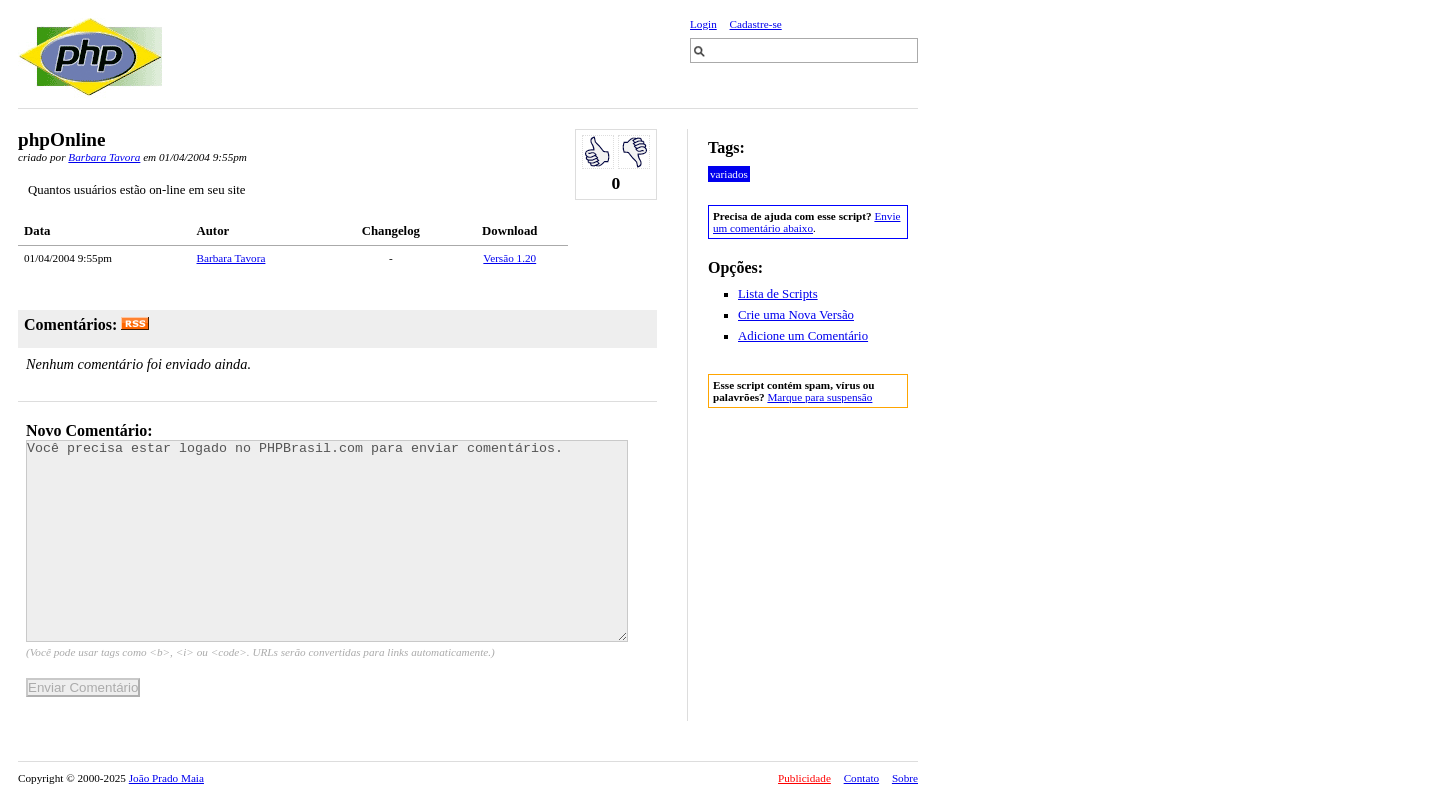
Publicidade (804, 778)
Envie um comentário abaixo (806, 222)
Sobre (905, 778)
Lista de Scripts (778, 294)
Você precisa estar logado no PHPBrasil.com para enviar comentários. (327, 541)
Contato (861, 778)
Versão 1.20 (509, 258)
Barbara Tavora (104, 157)
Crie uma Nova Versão (796, 315)
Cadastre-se (756, 24)
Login (703, 24)
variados (729, 174)
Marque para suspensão (819, 397)
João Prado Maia (166, 778)
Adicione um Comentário (803, 336)
